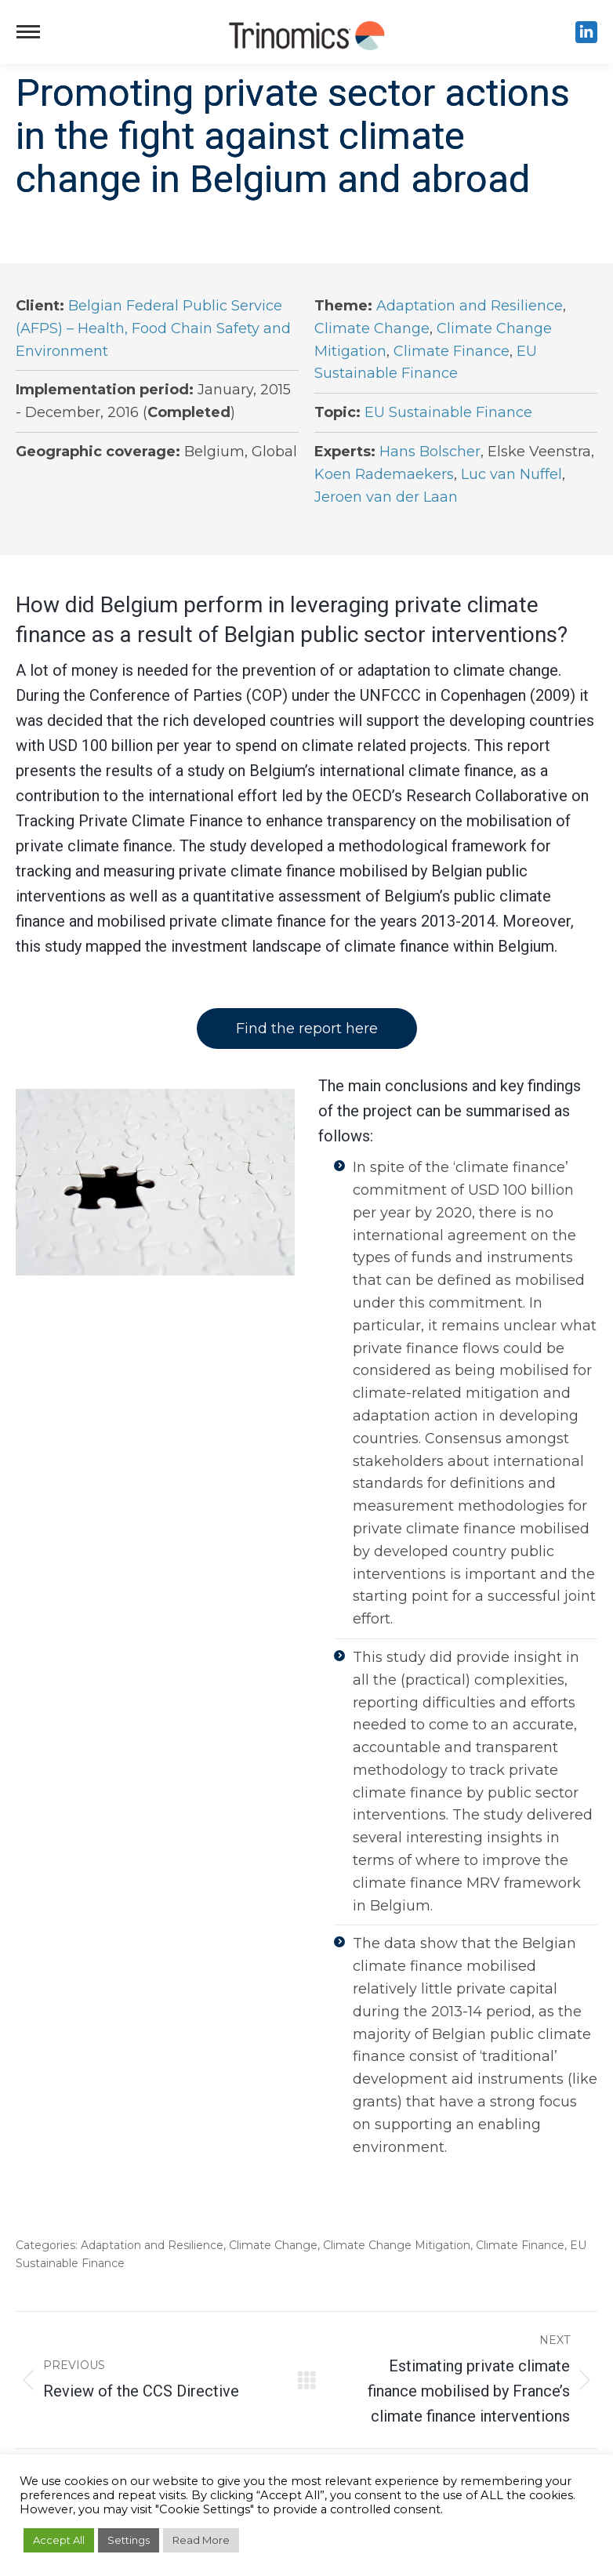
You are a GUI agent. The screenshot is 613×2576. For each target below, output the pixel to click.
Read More (201, 2540)
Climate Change (372, 328)
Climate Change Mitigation (396, 2245)
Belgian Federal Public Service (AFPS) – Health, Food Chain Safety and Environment (153, 328)
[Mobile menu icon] (28, 32)
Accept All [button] (59, 2540)
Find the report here (307, 1028)
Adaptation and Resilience (469, 305)
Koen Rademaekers (384, 474)
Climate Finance (452, 351)
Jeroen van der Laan (386, 497)
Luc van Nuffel (511, 474)
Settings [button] (128, 2540)
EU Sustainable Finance (448, 412)
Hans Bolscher (430, 451)
